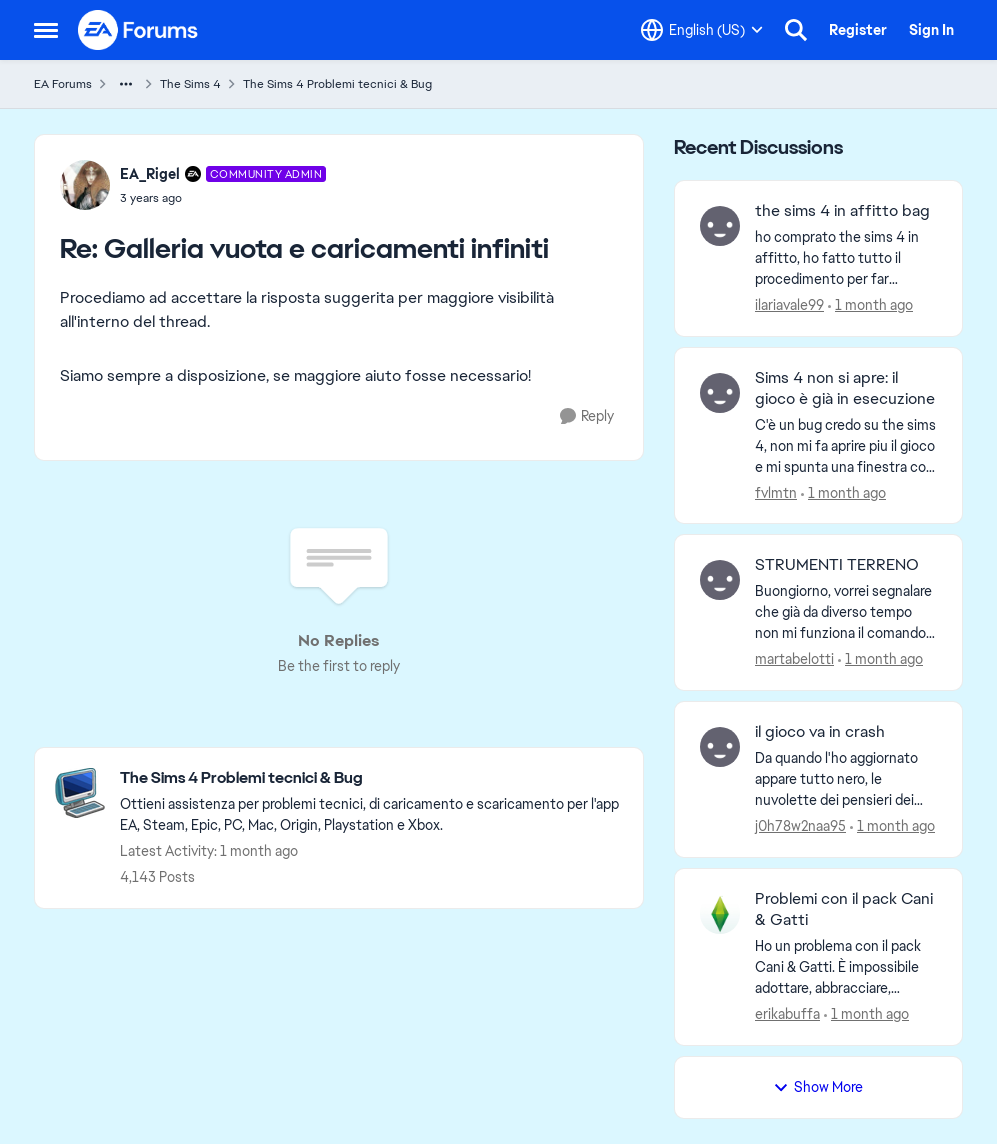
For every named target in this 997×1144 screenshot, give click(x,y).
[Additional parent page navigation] (126, 84)
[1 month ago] (870, 305)
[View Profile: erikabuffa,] (720, 914)
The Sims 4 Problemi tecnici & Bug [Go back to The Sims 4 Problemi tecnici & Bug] (337, 84)
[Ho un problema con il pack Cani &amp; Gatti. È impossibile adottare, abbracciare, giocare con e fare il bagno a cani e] (846, 967)
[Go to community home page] (139, 30)
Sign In (931, 30)
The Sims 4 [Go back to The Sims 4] (190, 84)
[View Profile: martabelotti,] (720, 580)
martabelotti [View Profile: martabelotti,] (794, 659)
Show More (818, 1087)
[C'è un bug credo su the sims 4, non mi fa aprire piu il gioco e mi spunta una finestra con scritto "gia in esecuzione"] (846, 445)
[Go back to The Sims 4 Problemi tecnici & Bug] (371, 778)
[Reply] (587, 416)
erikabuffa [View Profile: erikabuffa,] (787, 1014)
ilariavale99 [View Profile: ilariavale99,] (789, 305)
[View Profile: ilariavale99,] (720, 226)
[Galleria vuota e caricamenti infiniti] (223, 198)
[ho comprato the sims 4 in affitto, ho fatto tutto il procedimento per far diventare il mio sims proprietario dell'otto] (846, 258)
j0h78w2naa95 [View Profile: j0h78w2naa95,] (800, 826)
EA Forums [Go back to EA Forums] (63, 84)
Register (858, 30)
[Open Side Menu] (46, 30)
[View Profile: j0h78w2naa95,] (720, 747)
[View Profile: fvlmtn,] (720, 393)
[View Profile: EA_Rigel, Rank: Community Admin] (85, 185)
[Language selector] (702, 30)
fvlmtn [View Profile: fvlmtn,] (776, 492)
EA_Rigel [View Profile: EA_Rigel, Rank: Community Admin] (150, 174)
